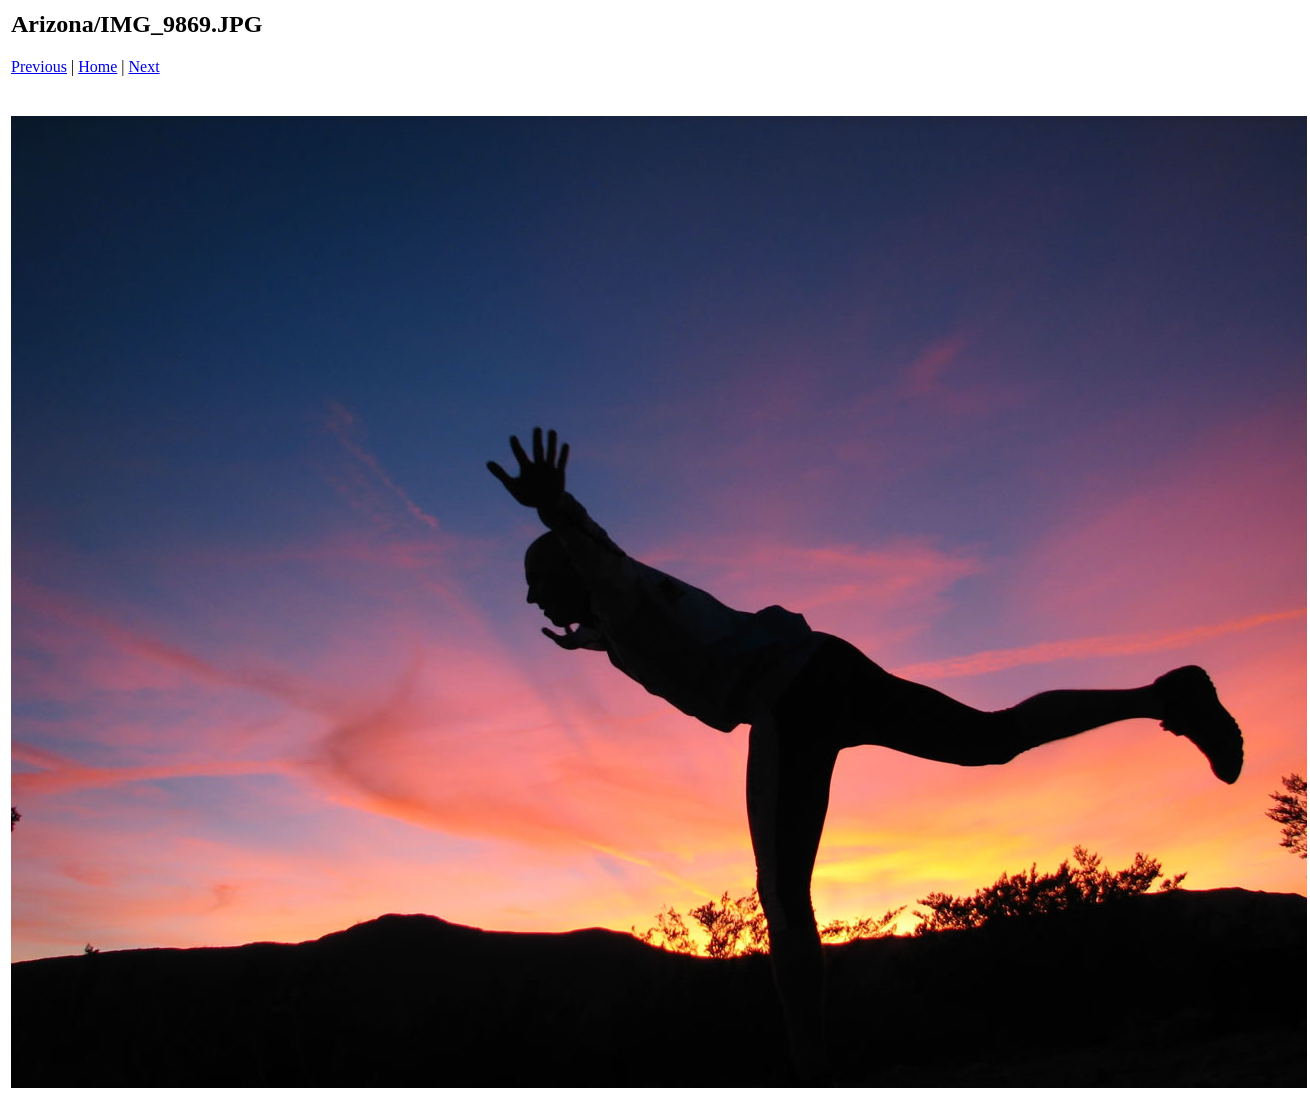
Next (144, 66)
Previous (39, 66)
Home (97, 66)
